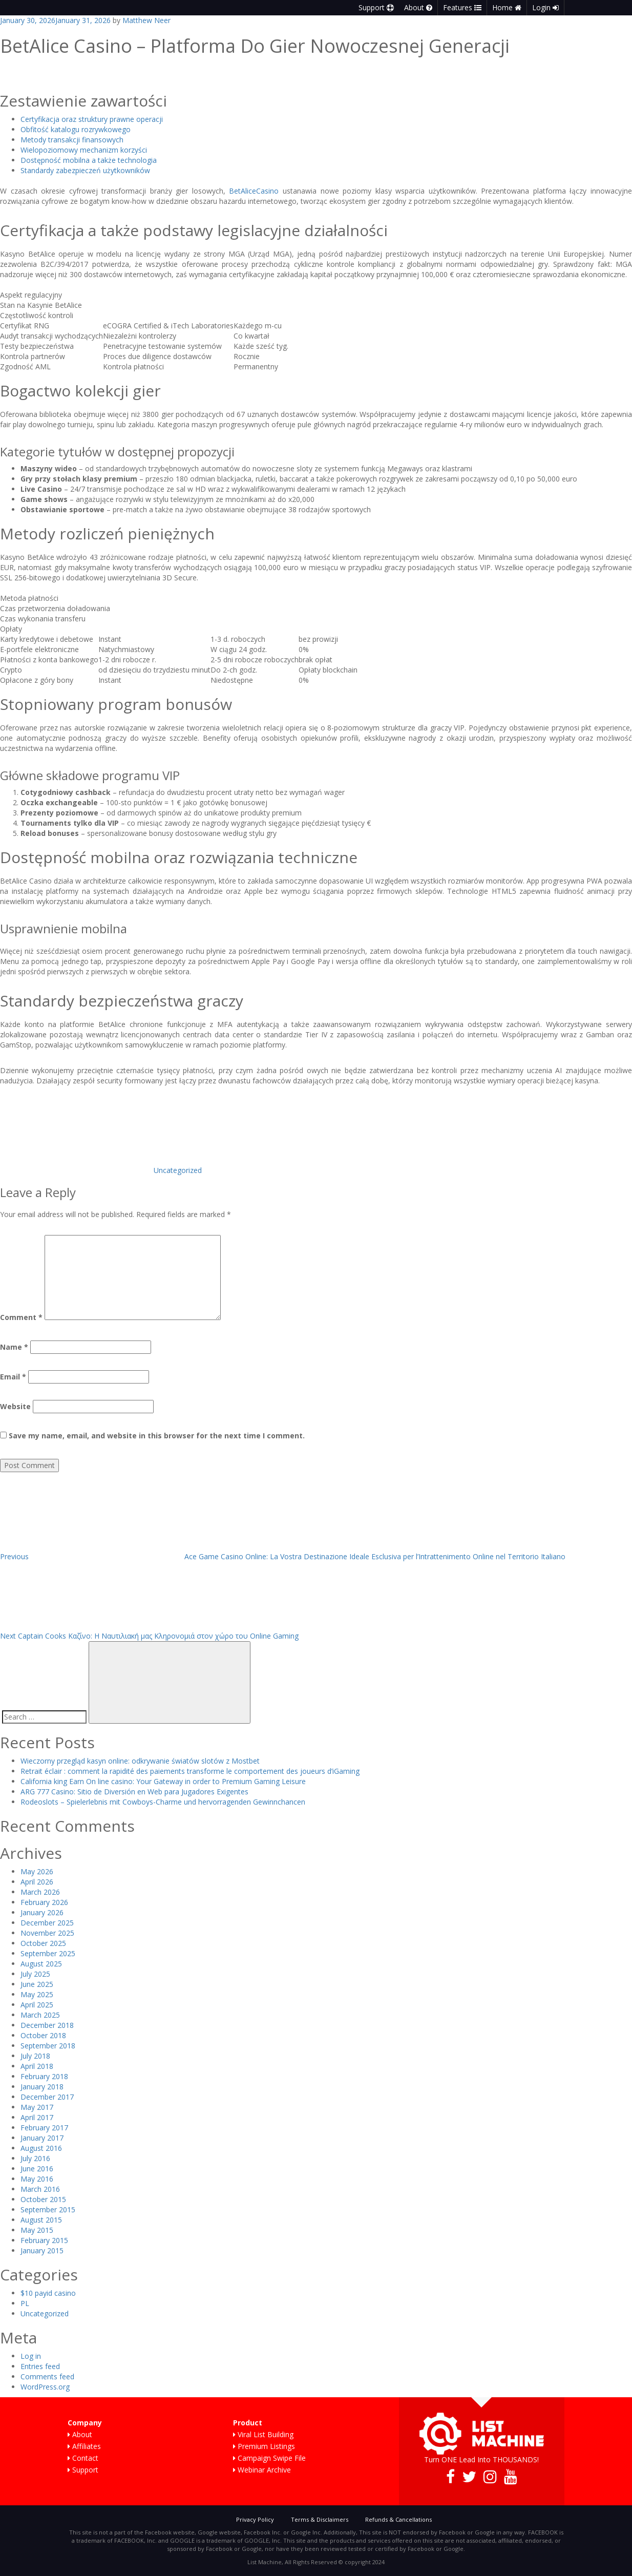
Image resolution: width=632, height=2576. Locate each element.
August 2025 (41, 1963)
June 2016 (36, 2168)
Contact (83, 2458)
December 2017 (47, 2097)
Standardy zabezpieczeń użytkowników (85, 170)
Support (376, 7)
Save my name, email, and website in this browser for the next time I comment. (157, 1435)
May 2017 (36, 2107)
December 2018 (47, 2025)
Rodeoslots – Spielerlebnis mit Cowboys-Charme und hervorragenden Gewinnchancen (162, 1802)
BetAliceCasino (254, 191)
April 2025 (36, 2004)
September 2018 (47, 2045)
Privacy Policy (255, 2519)
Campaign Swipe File (269, 2458)
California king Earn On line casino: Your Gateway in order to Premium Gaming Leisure (163, 1781)
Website (15, 1406)
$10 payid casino (48, 2293)
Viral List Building (263, 2434)
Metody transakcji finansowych (71, 139)
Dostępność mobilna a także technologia (88, 160)
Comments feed (47, 2376)
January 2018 (42, 2086)
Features (462, 7)
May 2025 (36, 1994)
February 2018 (44, 2076)
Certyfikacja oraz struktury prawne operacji (91, 119)
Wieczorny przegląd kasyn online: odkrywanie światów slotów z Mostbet (140, 1761)
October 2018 (43, 2035)
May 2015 (36, 2230)
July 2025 (35, 1974)
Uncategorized (178, 1170)
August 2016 (41, 2148)
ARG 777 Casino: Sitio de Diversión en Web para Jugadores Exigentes (134, 1791)
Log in (30, 2356)
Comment (21, 1317)
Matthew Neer (146, 20)
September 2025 (47, 1953)
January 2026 (42, 1912)
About (418, 7)
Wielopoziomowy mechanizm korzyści (83, 150)
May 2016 (36, 2179)
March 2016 (40, 2189)
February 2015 (44, 2240)
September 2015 (47, 2209)
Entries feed (40, 2366)
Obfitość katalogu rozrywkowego (75, 129)
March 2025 (40, 2015)
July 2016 (35, 2158)
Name (14, 1347)
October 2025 (43, 1943)
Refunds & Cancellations (398, 2519)
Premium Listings (264, 2446)
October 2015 (43, 2199)
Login (545, 7)
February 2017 (44, 2127)
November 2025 (47, 1933)
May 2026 (36, 1871)
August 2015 (41, 2220)
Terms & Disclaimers (319, 2519)
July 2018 (35, 2056)
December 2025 (47, 1923)
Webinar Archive (262, 2470)
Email (13, 1376)
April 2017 (36, 2117)
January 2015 (42, 2250)
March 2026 (40, 1892)
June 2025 (36, 1984)
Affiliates (84, 2446)
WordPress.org (45, 2387)
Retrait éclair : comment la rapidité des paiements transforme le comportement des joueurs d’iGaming (190, 1771)
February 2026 (44, 1902)
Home (506, 7)
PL (24, 2303)
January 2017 (42, 2138)
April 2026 (36, 1882)
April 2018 (36, 2066)
